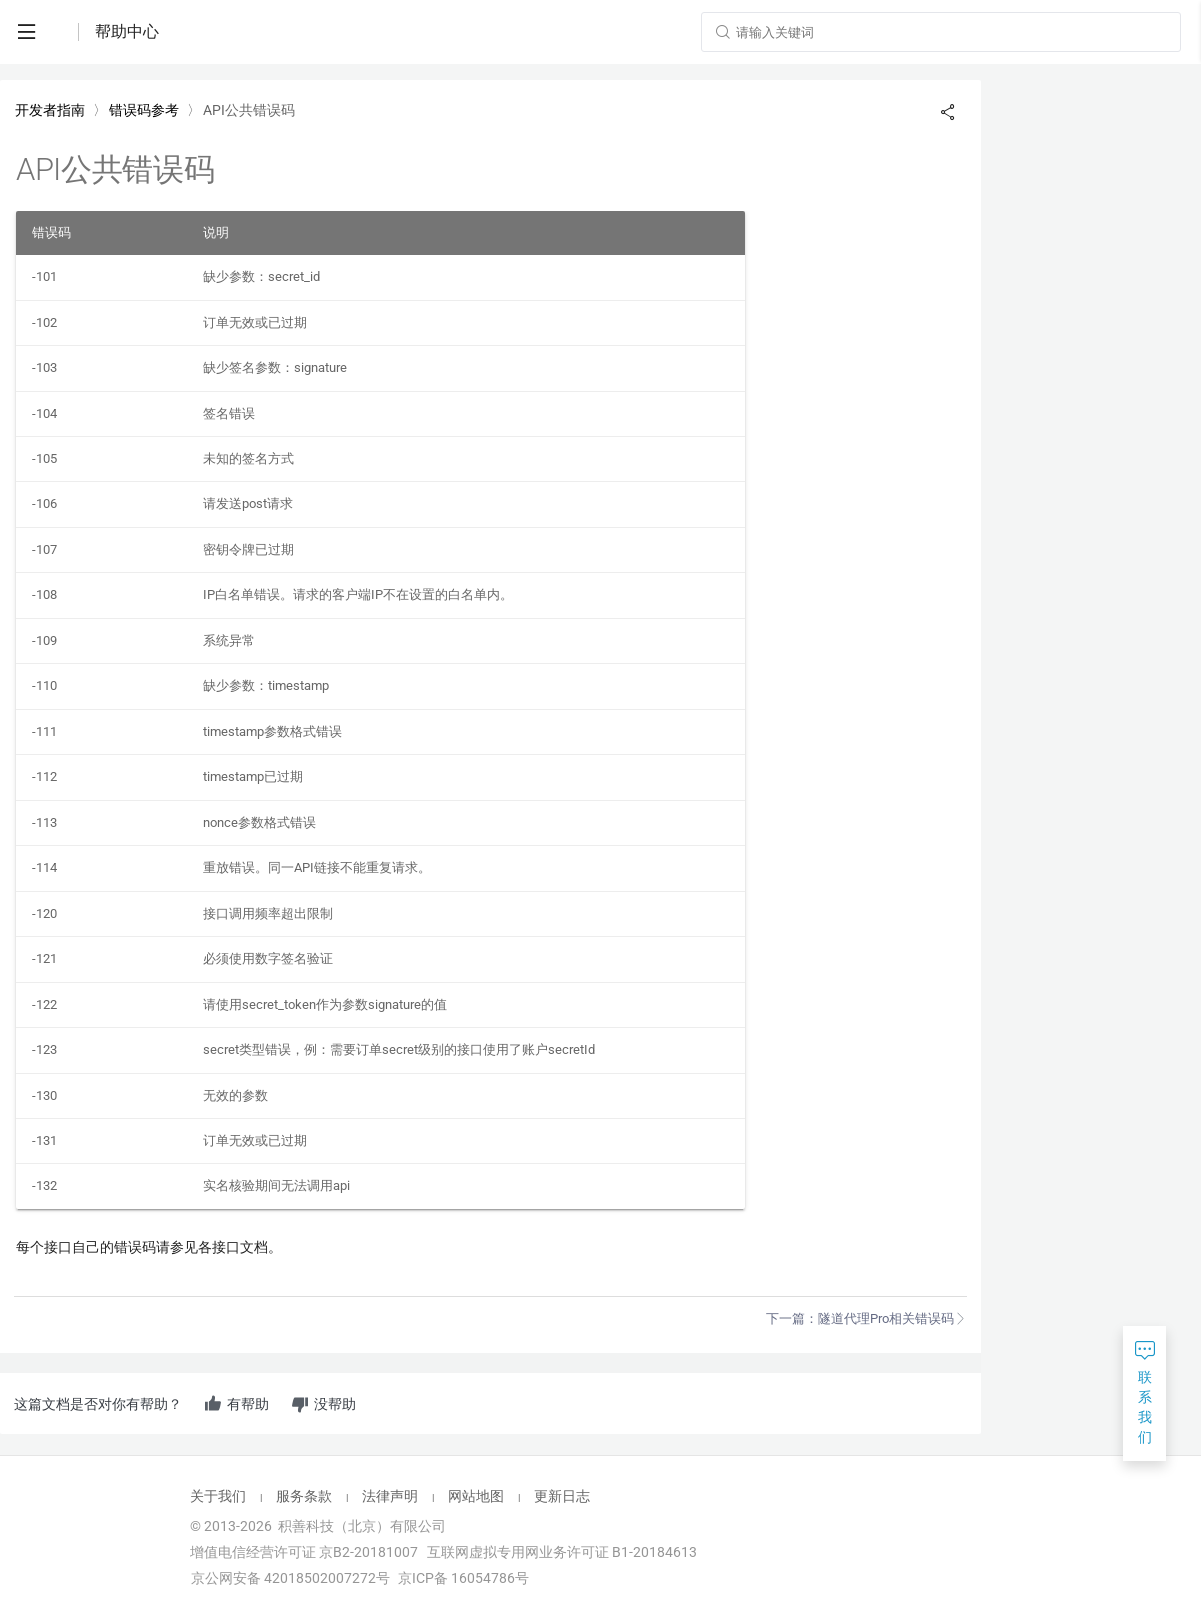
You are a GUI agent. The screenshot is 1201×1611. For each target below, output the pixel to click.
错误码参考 (144, 110)
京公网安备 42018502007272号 (289, 1578)
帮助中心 (127, 31)
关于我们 (218, 1496)
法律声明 (390, 1496)
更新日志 (562, 1496)
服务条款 (304, 1496)
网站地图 (476, 1496)
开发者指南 (50, 110)
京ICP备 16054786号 (463, 1578)
